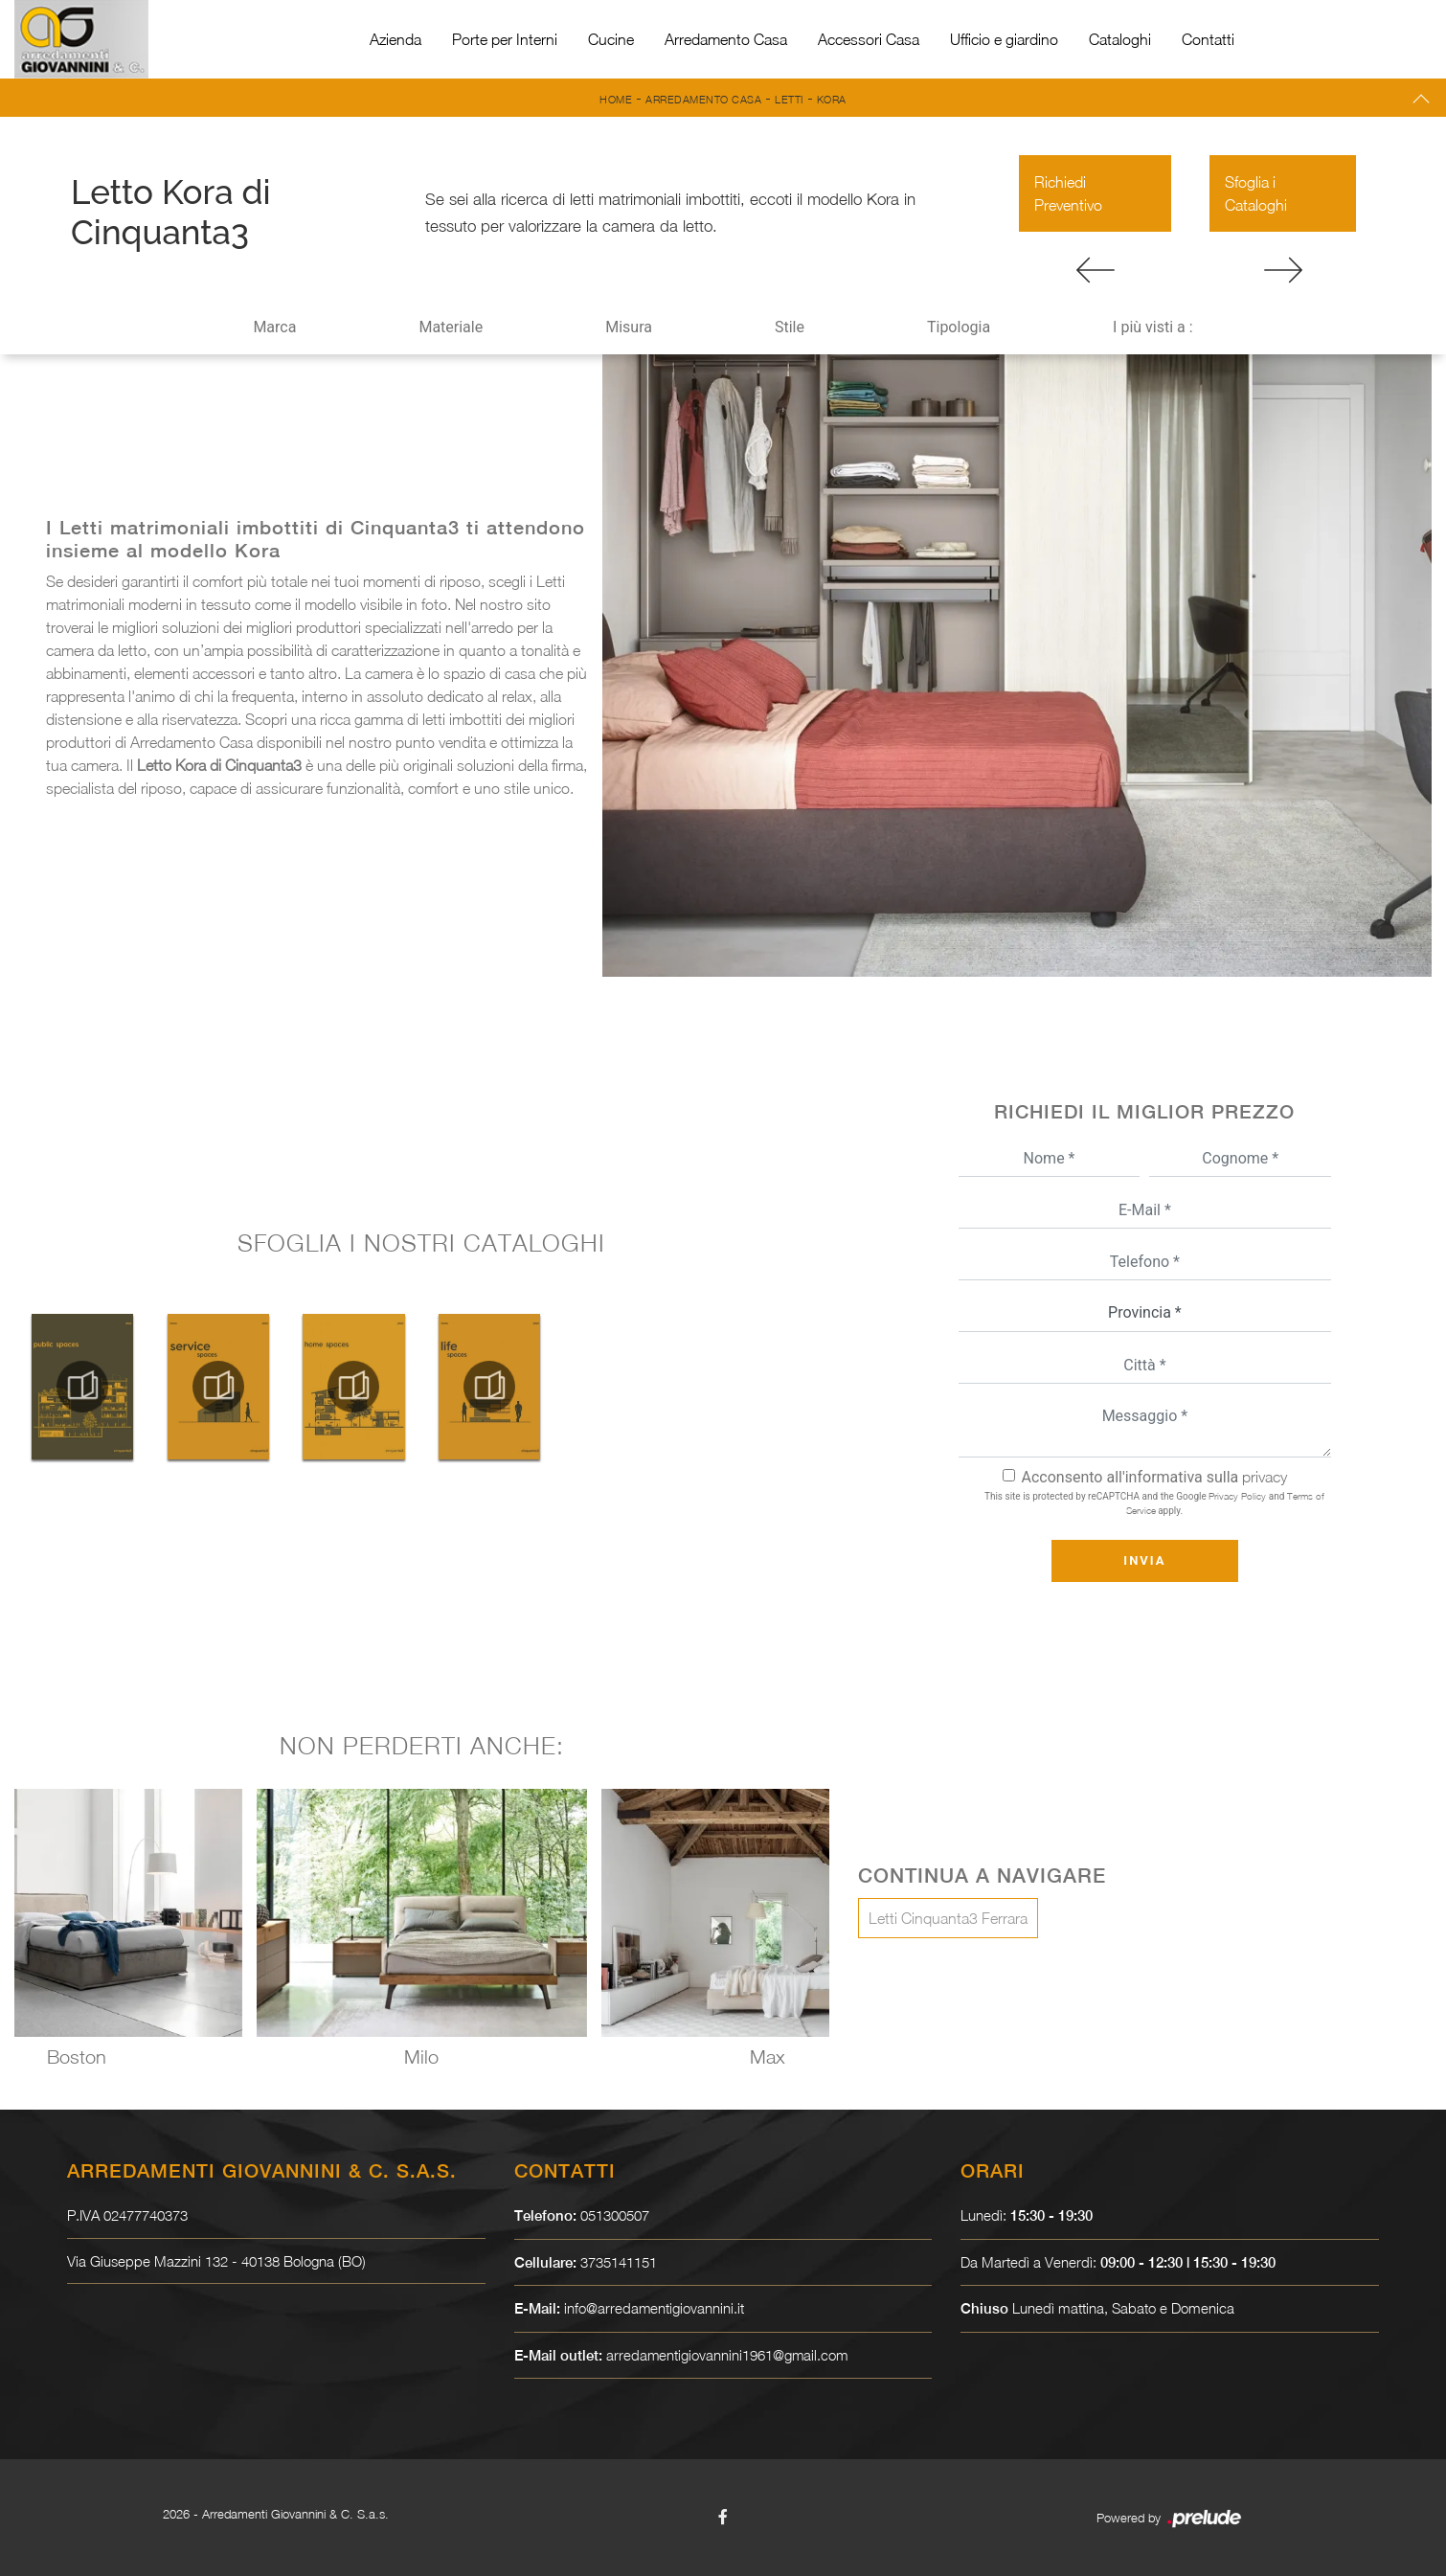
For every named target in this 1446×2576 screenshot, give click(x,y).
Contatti (1208, 39)
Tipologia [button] (958, 327)
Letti (789, 99)
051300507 (614, 2215)
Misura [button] (628, 327)
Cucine (611, 39)
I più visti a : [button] (1153, 327)
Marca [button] (274, 327)
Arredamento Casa (726, 39)
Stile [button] (789, 327)
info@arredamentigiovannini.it (654, 2307)
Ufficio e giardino (1004, 39)
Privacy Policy (1237, 1496)
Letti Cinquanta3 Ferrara (948, 1918)
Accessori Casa (868, 39)
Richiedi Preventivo (1068, 193)
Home (615, 99)
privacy (1264, 1476)
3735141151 (618, 2262)
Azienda (395, 39)
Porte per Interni (504, 39)
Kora (832, 99)
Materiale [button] (450, 327)
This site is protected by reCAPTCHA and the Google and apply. (1154, 1503)
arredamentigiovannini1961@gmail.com (728, 2354)
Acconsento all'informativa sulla (1155, 1477)
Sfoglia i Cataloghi (1256, 193)
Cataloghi (1120, 39)
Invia (1144, 1560)
